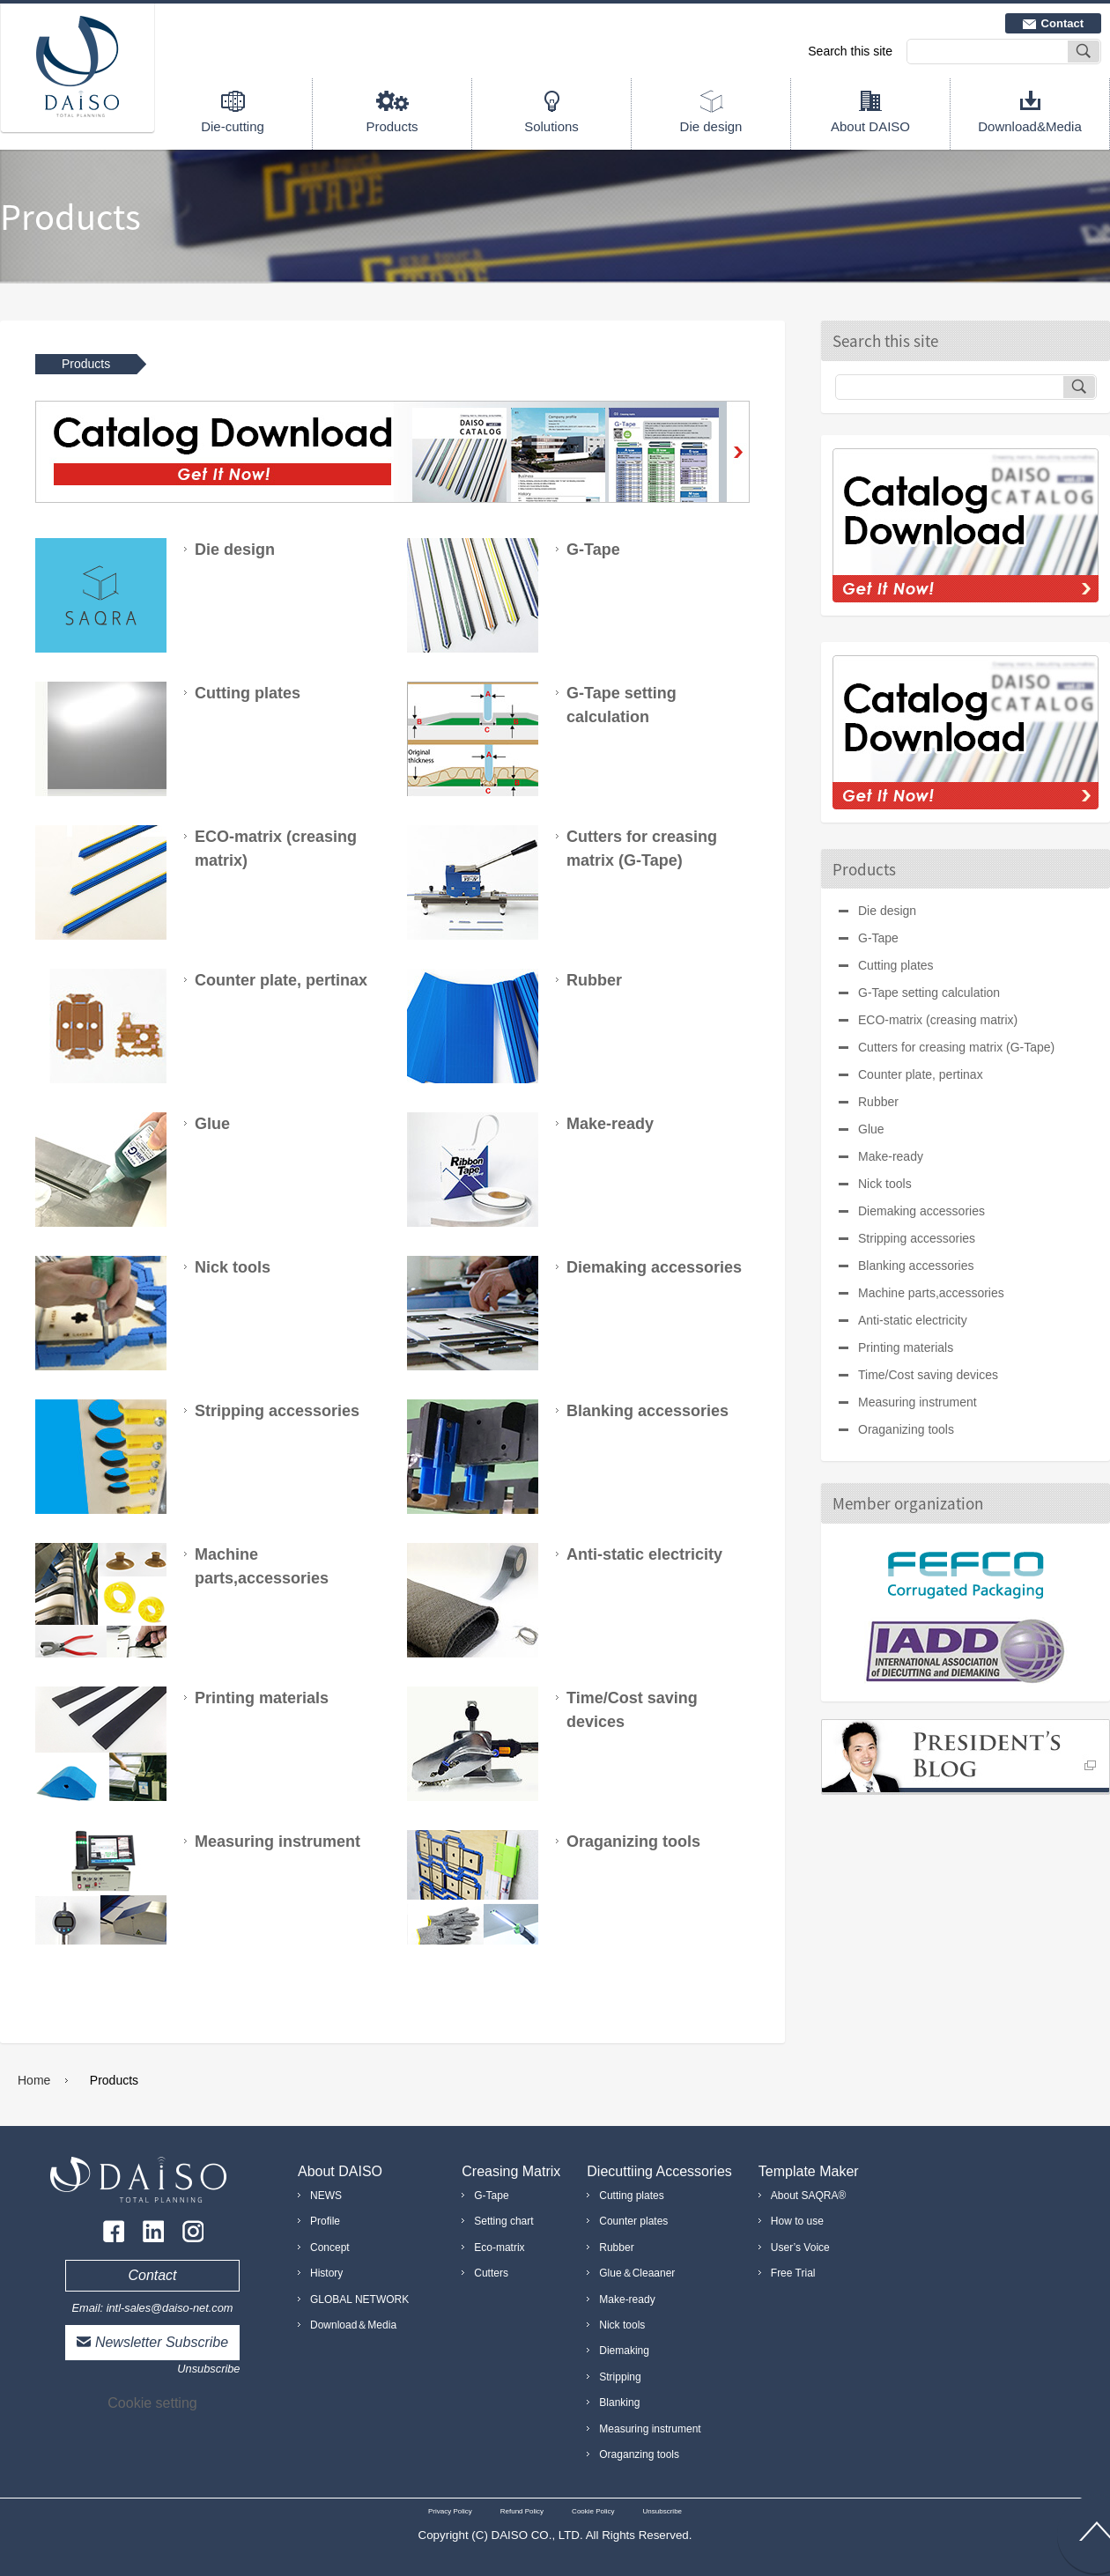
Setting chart (503, 2221)
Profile (325, 2221)
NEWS (326, 2195)
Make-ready (890, 1156)
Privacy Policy (450, 2511)
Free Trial (793, 2273)
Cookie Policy (593, 2511)
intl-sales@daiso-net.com (170, 2307)
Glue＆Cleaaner (637, 2273)
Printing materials (905, 1347)
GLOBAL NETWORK (359, 2299)
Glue (871, 1129)
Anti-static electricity (912, 1320)
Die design (711, 126)
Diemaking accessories (921, 1211)
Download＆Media (353, 2325)
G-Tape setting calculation (929, 992)
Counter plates (633, 2221)
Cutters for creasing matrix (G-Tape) (956, 1047)
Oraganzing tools (639, 2454)
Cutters (491, 2273)
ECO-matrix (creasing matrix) (938, 1020)
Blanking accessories (916, 1265)
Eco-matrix (499, 2247)
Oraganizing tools (906, 1429)
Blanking (619, 2402)
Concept (330, 2247)
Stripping (619, 2377)
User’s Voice (800, 2247)
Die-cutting (232, 126)
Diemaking (624, 2350)
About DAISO (870, 126)
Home (34, 2080)
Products (392, 126)
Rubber (878, 1102)
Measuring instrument (917, 1402)
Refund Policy (522, 2511)
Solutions (551, 126)
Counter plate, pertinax (920, 1074)
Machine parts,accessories (931, 1293)
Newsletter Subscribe (161, 2342)
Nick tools (885, 1184)
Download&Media (1030, 126)
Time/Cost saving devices (928, 1375)
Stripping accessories (916, 1238)
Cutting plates (896, 965)
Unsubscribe (208, 2368)
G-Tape (878, 938)
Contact (1062, 23)
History (326, 2273)
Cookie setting (151, 2402)
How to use (797, 2221)
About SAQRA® (809, 2195)
